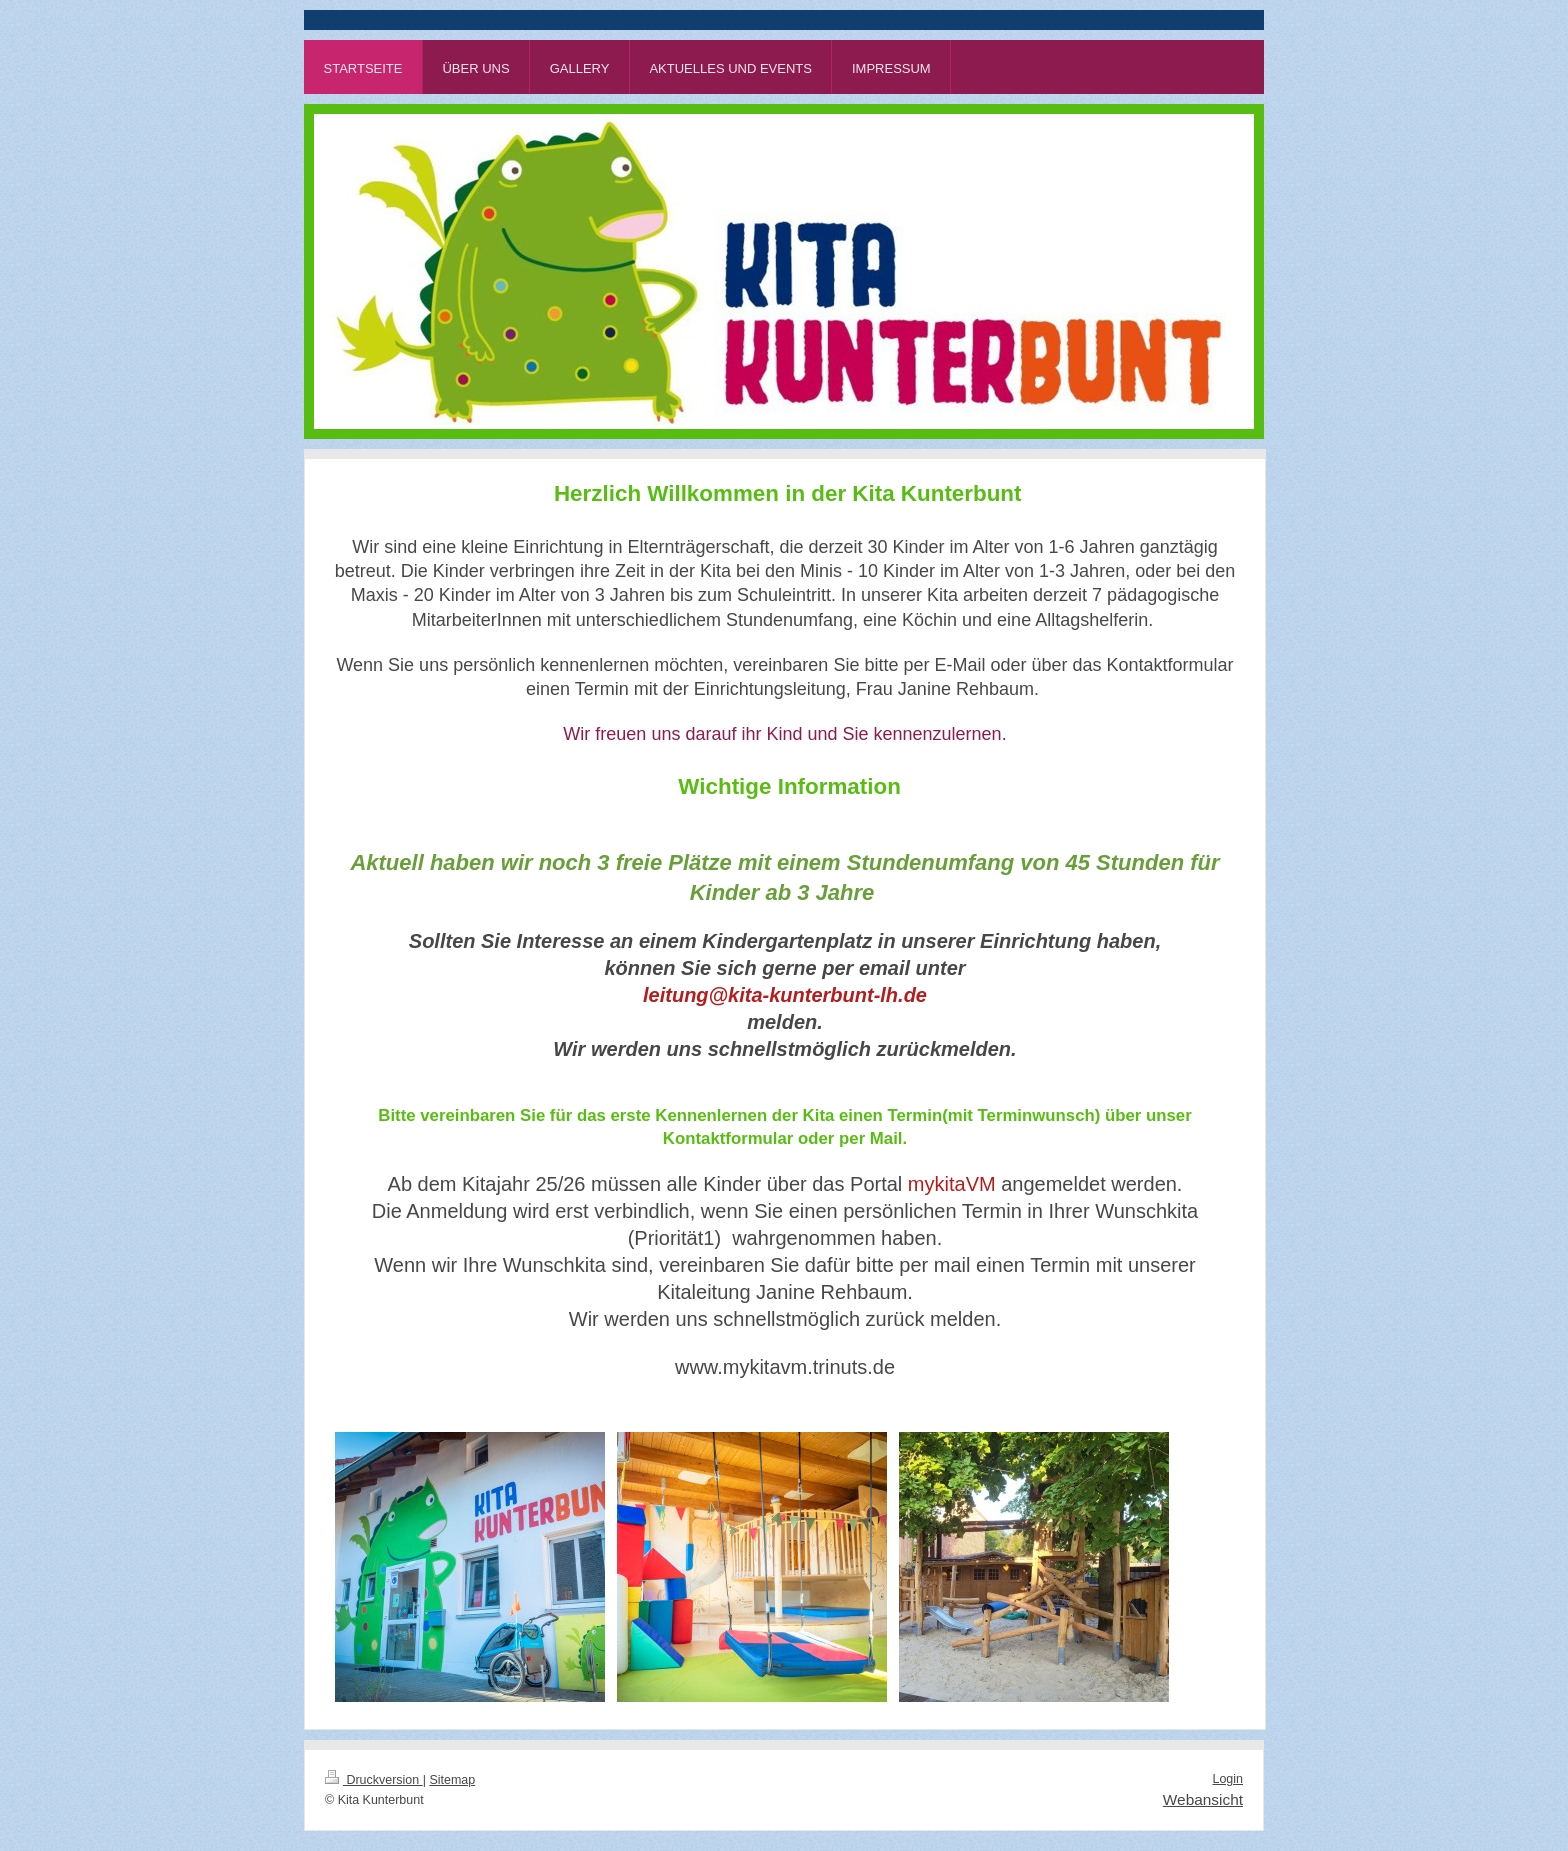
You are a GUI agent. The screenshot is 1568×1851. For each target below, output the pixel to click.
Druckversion (374, 1780)
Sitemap (452, 1780)
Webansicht (1203, 1799)
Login (1227, 1779)
